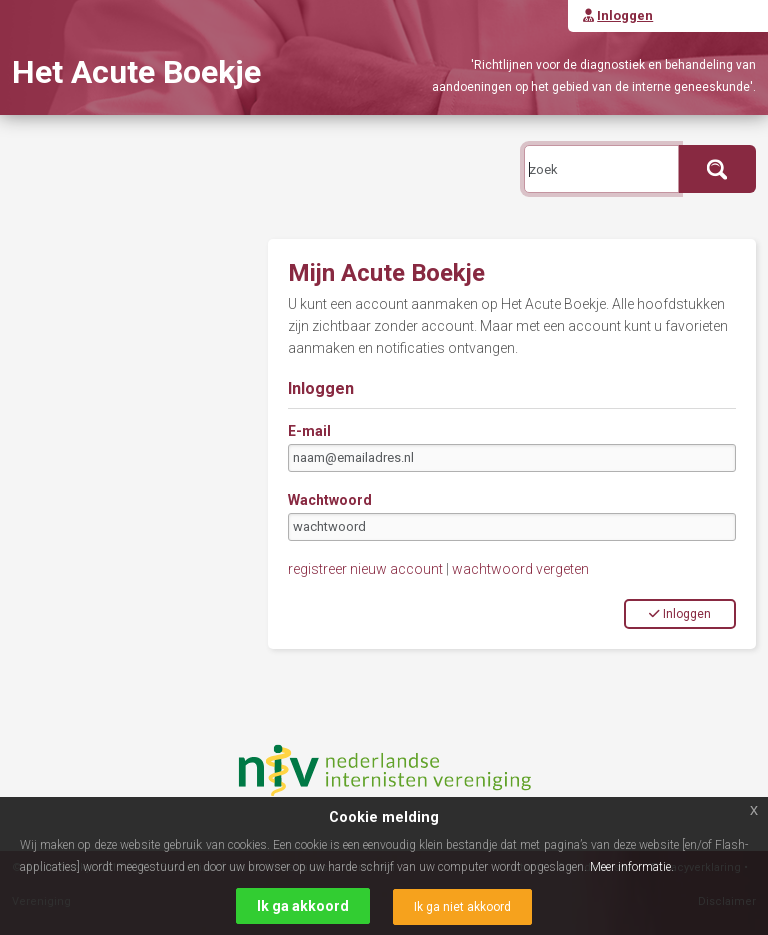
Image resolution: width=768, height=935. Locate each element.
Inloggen (680, 614)
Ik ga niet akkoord (462, 907)
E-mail (309, 431)
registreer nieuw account (365, 569)
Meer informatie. (632, 867)
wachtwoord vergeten (520, 569)
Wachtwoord (330, 500)
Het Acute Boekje (136, 72)
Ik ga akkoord (303, 906)
